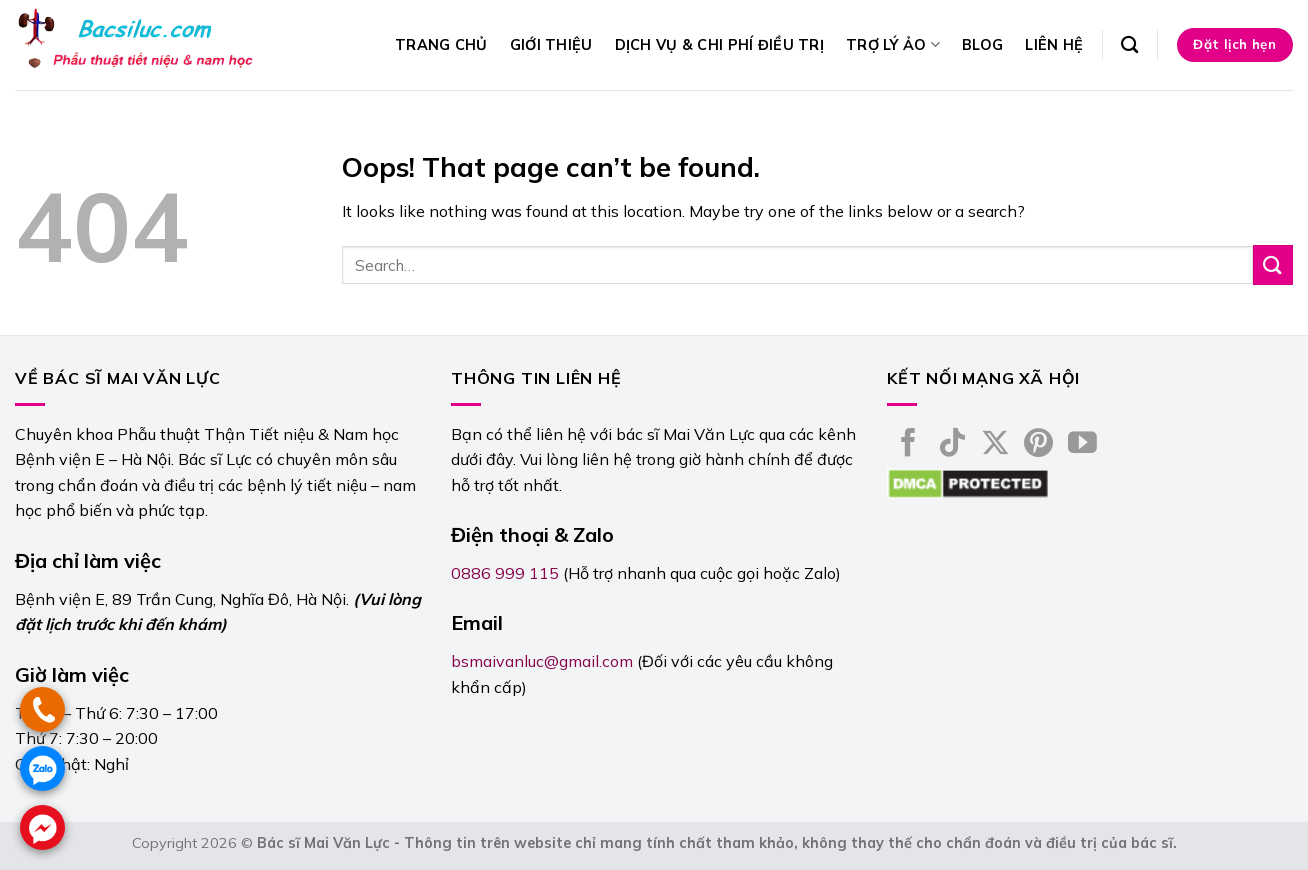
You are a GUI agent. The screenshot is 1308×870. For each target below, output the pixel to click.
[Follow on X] (995, 445)
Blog (982, 45)
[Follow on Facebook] (908, 445)
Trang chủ (441, 45)
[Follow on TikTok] (952, 445)
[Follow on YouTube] (1082, 445)
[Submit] (1273, 264)
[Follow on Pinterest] (1038, 445)
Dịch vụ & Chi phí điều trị (720, 45)
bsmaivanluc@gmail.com (542, 661)
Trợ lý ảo (893, 44)
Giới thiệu (551, 45)
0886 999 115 (505, 573)
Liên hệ (1054, 45)
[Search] (1129, 45)
